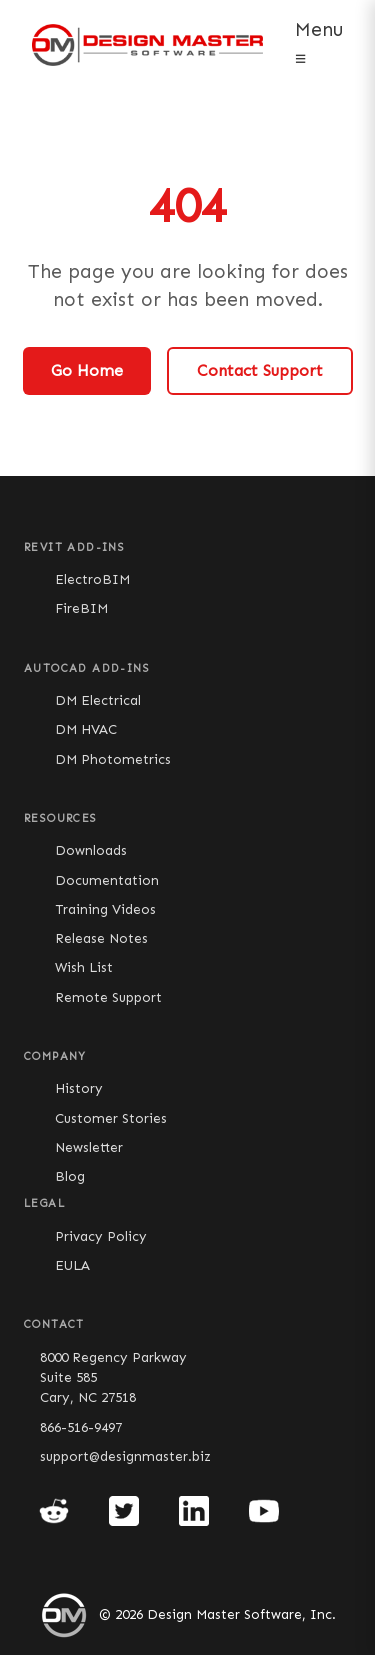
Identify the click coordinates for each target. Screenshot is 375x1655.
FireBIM (81, 608)
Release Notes (101, 938)
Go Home (87, 370)
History (79, 1088)
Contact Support (260, 370)
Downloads (91, 850)
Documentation (107, 880)
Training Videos (105, 909)
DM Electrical (98, 700)
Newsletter (89, 1147)
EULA (72, 1265)
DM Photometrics (113, 759)
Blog (70, 1176)
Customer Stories (111, 1118)
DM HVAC (86, 729)
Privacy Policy (101, 1236)
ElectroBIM (92, 579)
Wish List (84, 967)
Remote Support (108, 997)
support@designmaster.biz (125, 1456)
